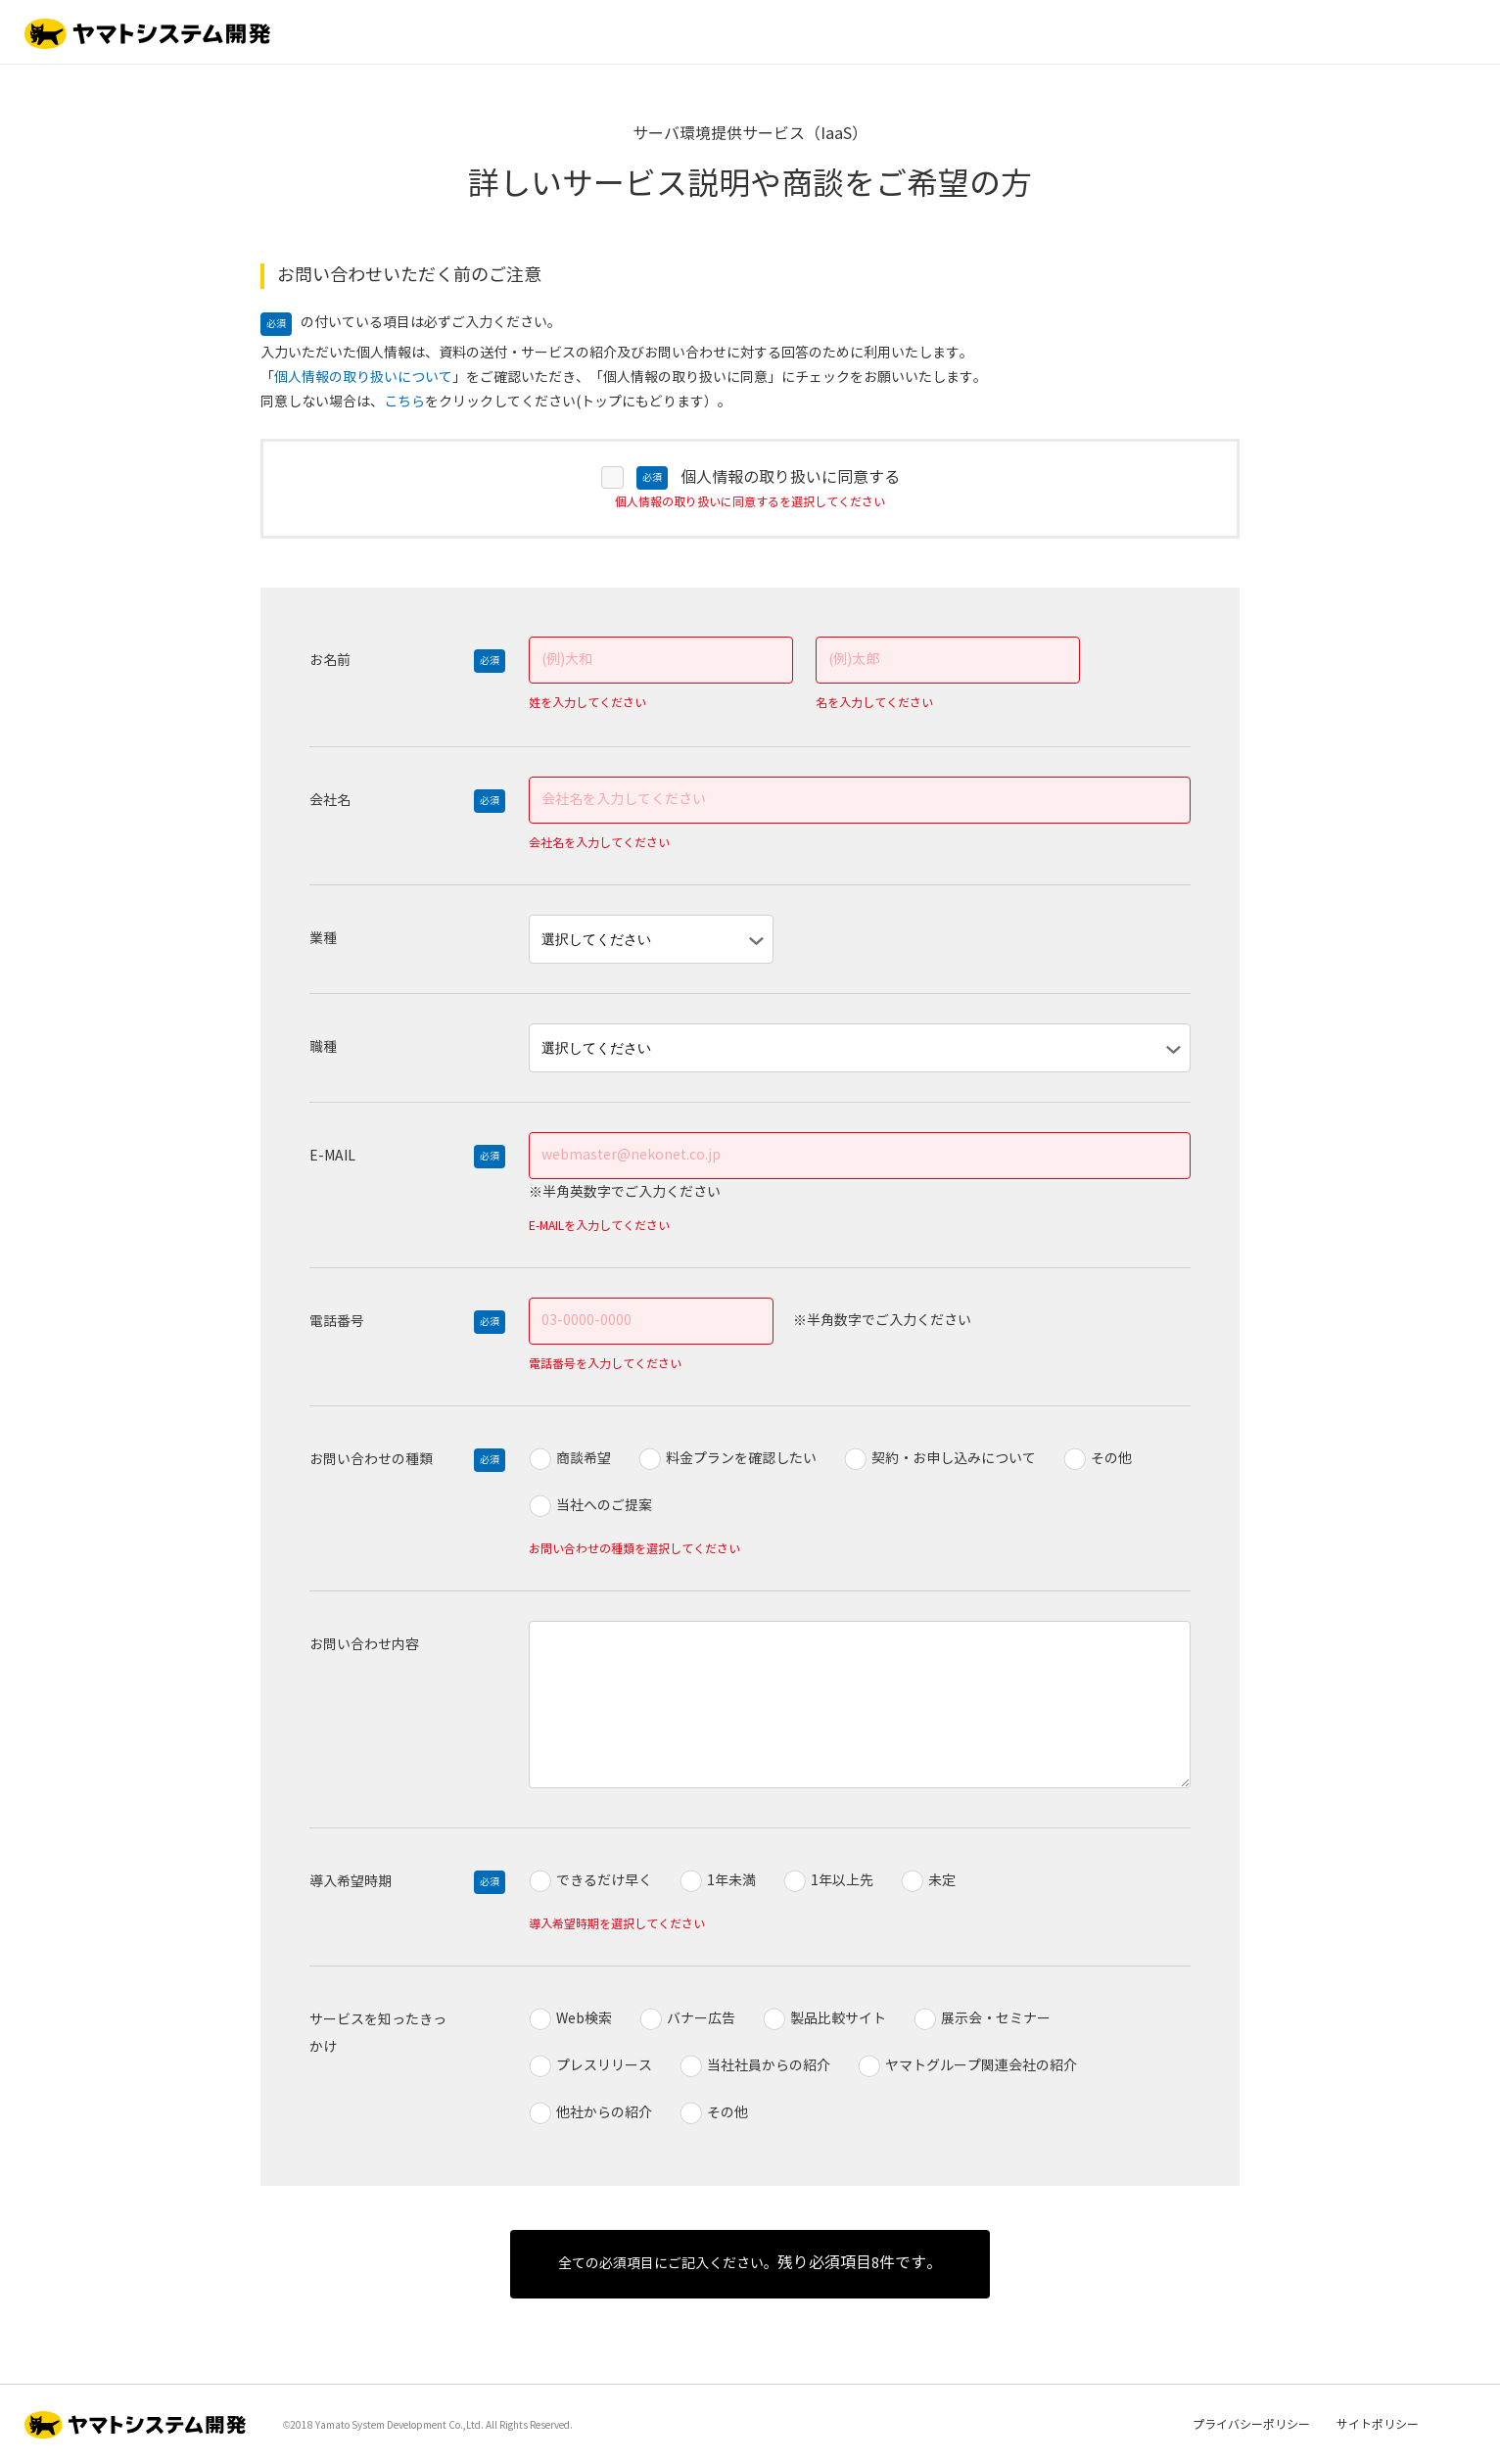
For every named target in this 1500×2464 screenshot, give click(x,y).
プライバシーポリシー (1251, 2425)
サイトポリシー (1377, 2425)
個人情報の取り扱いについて (363, 377)
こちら (404, 402)
